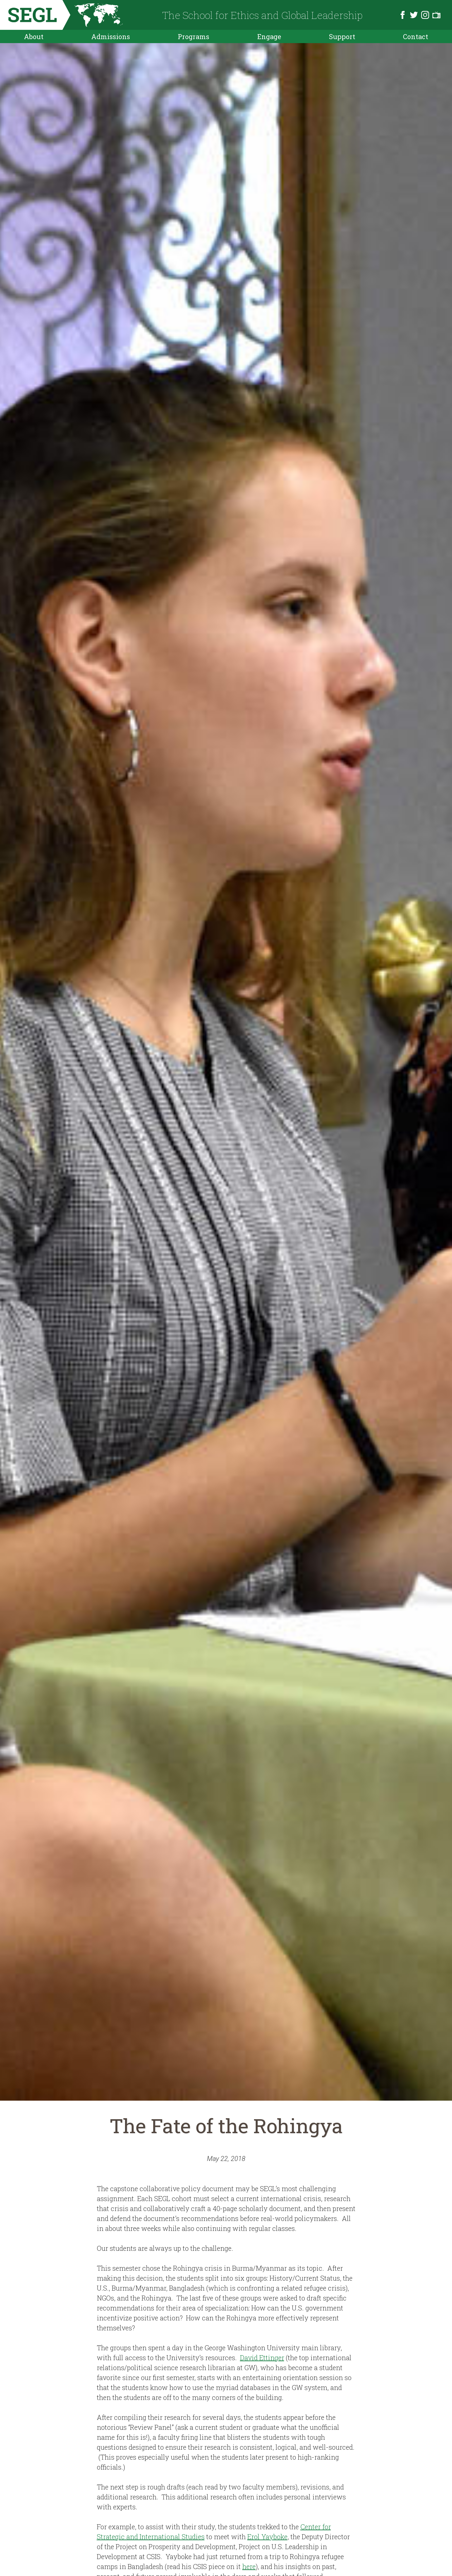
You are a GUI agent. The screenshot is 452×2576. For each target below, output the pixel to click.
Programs (193, 36)
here (249, 2566)
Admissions (110, 36)
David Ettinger (262, 2357)
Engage (269, 36)
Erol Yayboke (267, 2536)
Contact (415, 36)
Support (342, 36)
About (33, 36)
